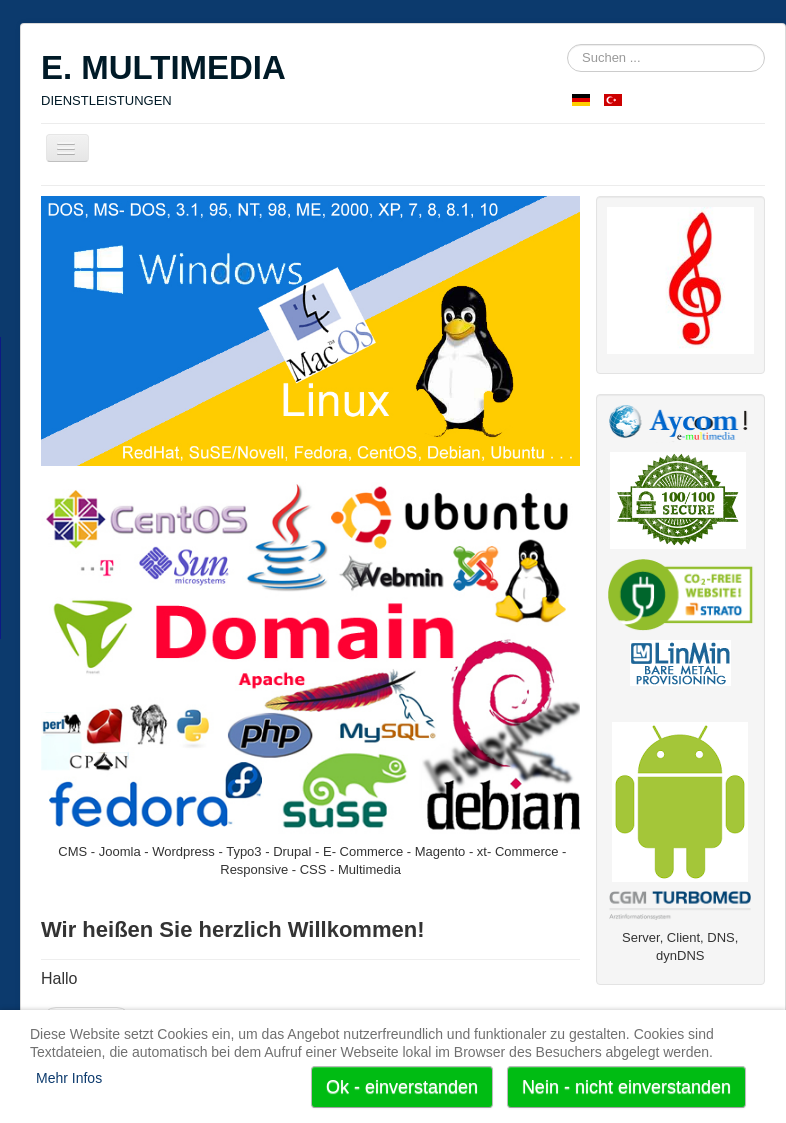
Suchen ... (567, 44)
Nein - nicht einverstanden (626, 1087)
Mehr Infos (69, 1078)
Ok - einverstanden (402, 1087)
